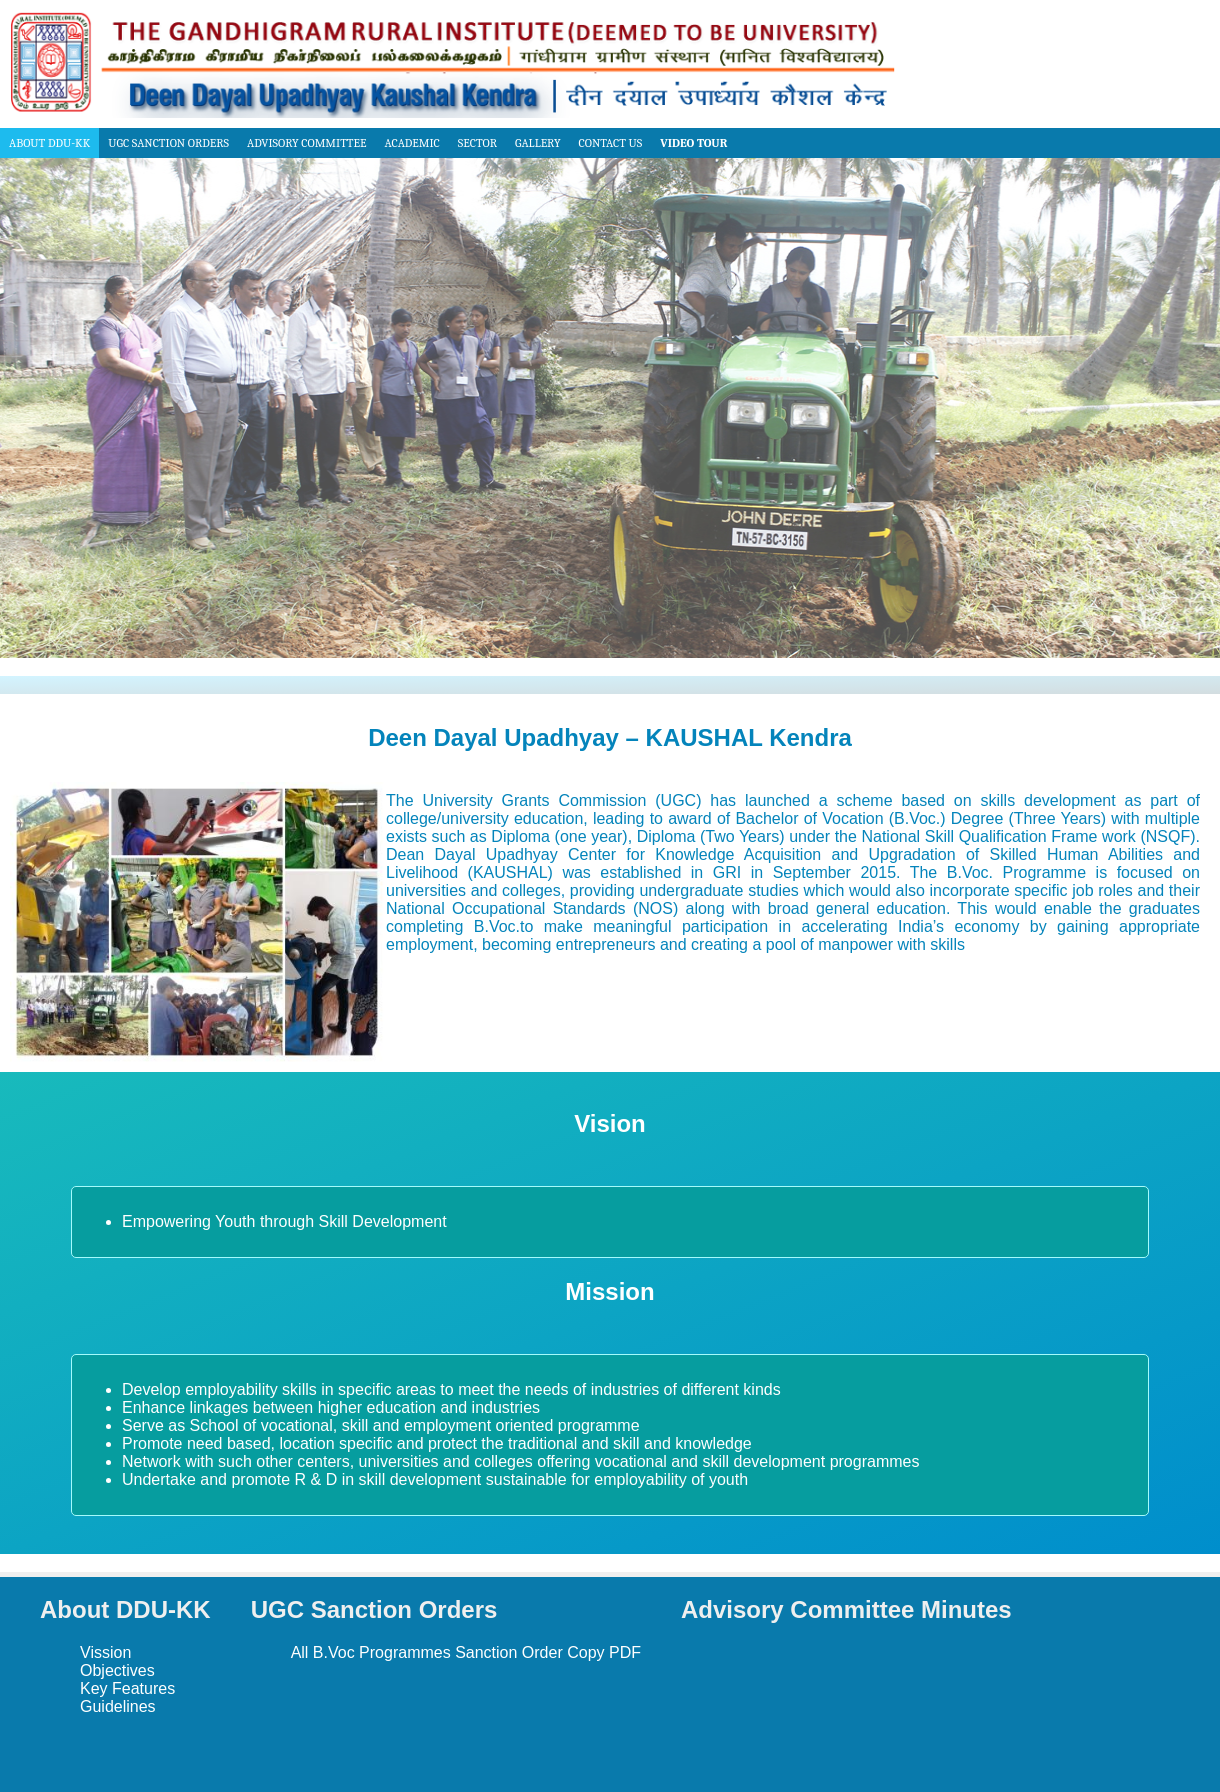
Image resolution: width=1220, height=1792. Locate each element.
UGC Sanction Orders (168, 143)
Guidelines (118, 1706)
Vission (105, 1652)
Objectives (117, 1670)
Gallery (538, 143)
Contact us (611, 143)
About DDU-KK (49, 143)
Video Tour (693, 143)
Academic (411, 143)
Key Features (127, 1688)
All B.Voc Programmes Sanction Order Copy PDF (466, 1652)
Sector (477, 143)
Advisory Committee (307, 143)
